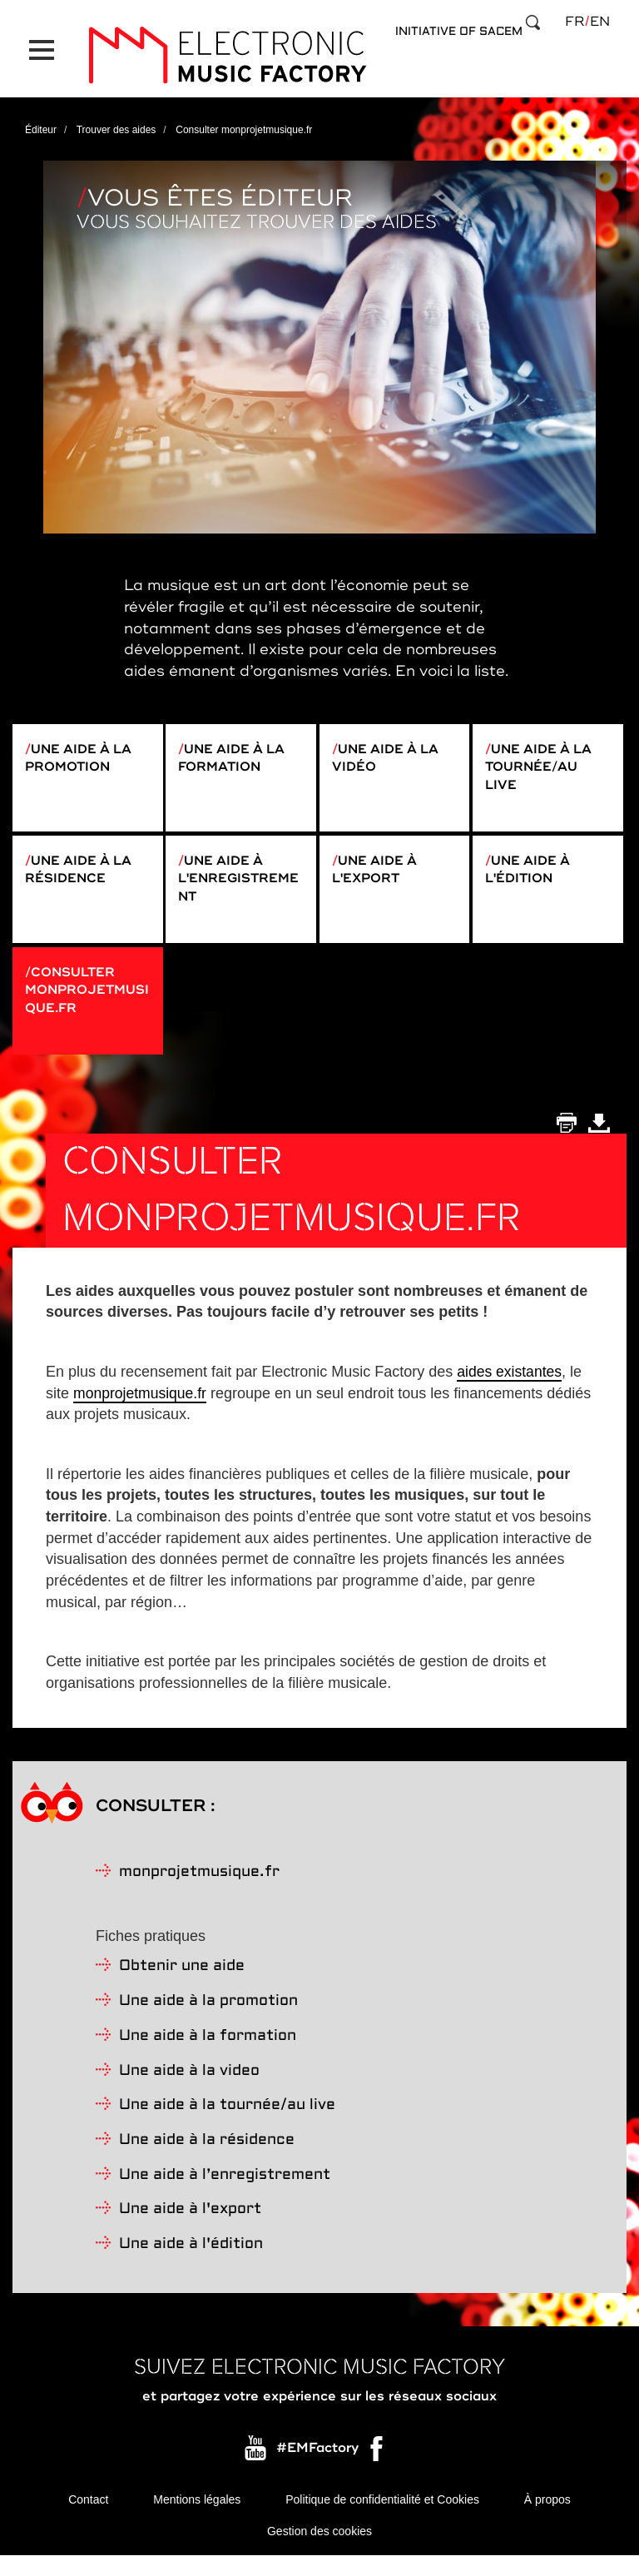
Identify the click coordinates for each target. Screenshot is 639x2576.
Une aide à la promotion (82, 749)
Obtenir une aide (182, 1985)
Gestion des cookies (319, 2551)
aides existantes (510, 1389)
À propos (547, 2517)
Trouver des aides (116, 120)
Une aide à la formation (235, 749)
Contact (88, 2517)
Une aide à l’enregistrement (224, 2193)
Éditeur (41, 120)
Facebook (378, 2470)
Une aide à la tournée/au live (542, 759)
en (600, 21)
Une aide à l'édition (530, 870)
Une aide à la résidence (82, 870)
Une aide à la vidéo (389, 749)
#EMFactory (317, 2466)
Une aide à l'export (377, 870)
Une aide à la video (189, 2089)
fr (574, 21)
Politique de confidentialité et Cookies (382, 2517)
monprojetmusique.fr (141, 1410)
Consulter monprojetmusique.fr (83, 1000)
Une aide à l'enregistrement (236, 879)
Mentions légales (196, 2517)
